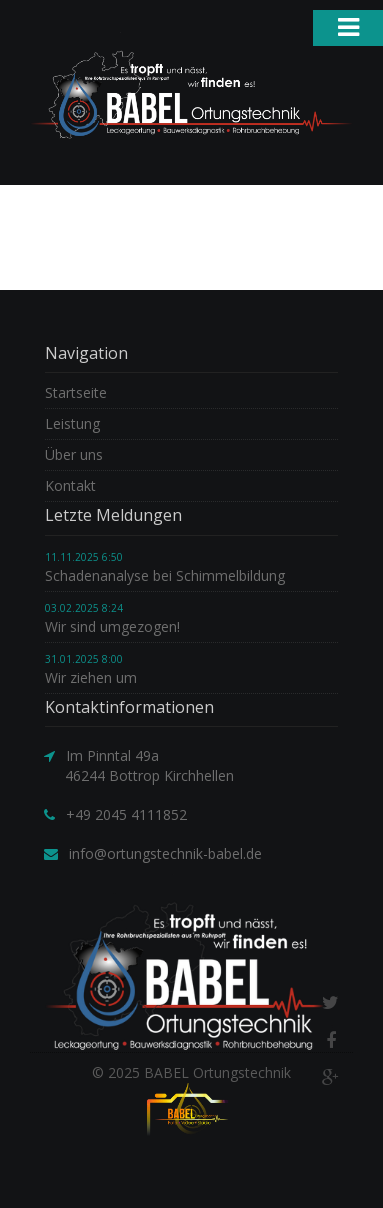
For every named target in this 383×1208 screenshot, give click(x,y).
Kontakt (70, 485)
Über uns (74, 454)
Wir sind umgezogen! (112, 626)
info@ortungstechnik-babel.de (165, 853)
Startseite (76, 392)
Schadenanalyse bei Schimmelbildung (165, 575)
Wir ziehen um (91, 677)
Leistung (72, 423)
